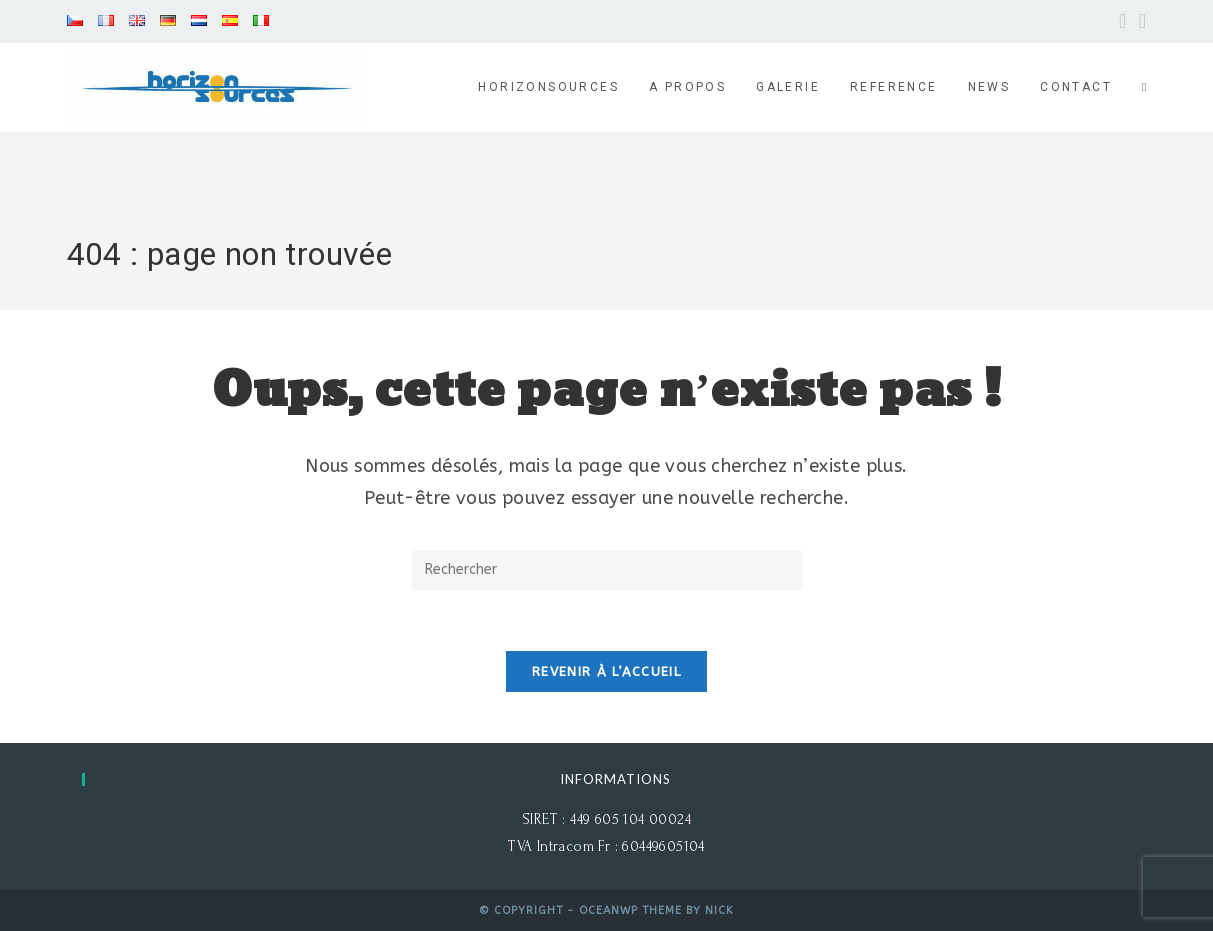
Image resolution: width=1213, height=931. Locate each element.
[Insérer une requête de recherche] (607, 570)
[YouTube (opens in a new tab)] (1140, 21)
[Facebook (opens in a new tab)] (1123, 21)
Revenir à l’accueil (606, 671)
